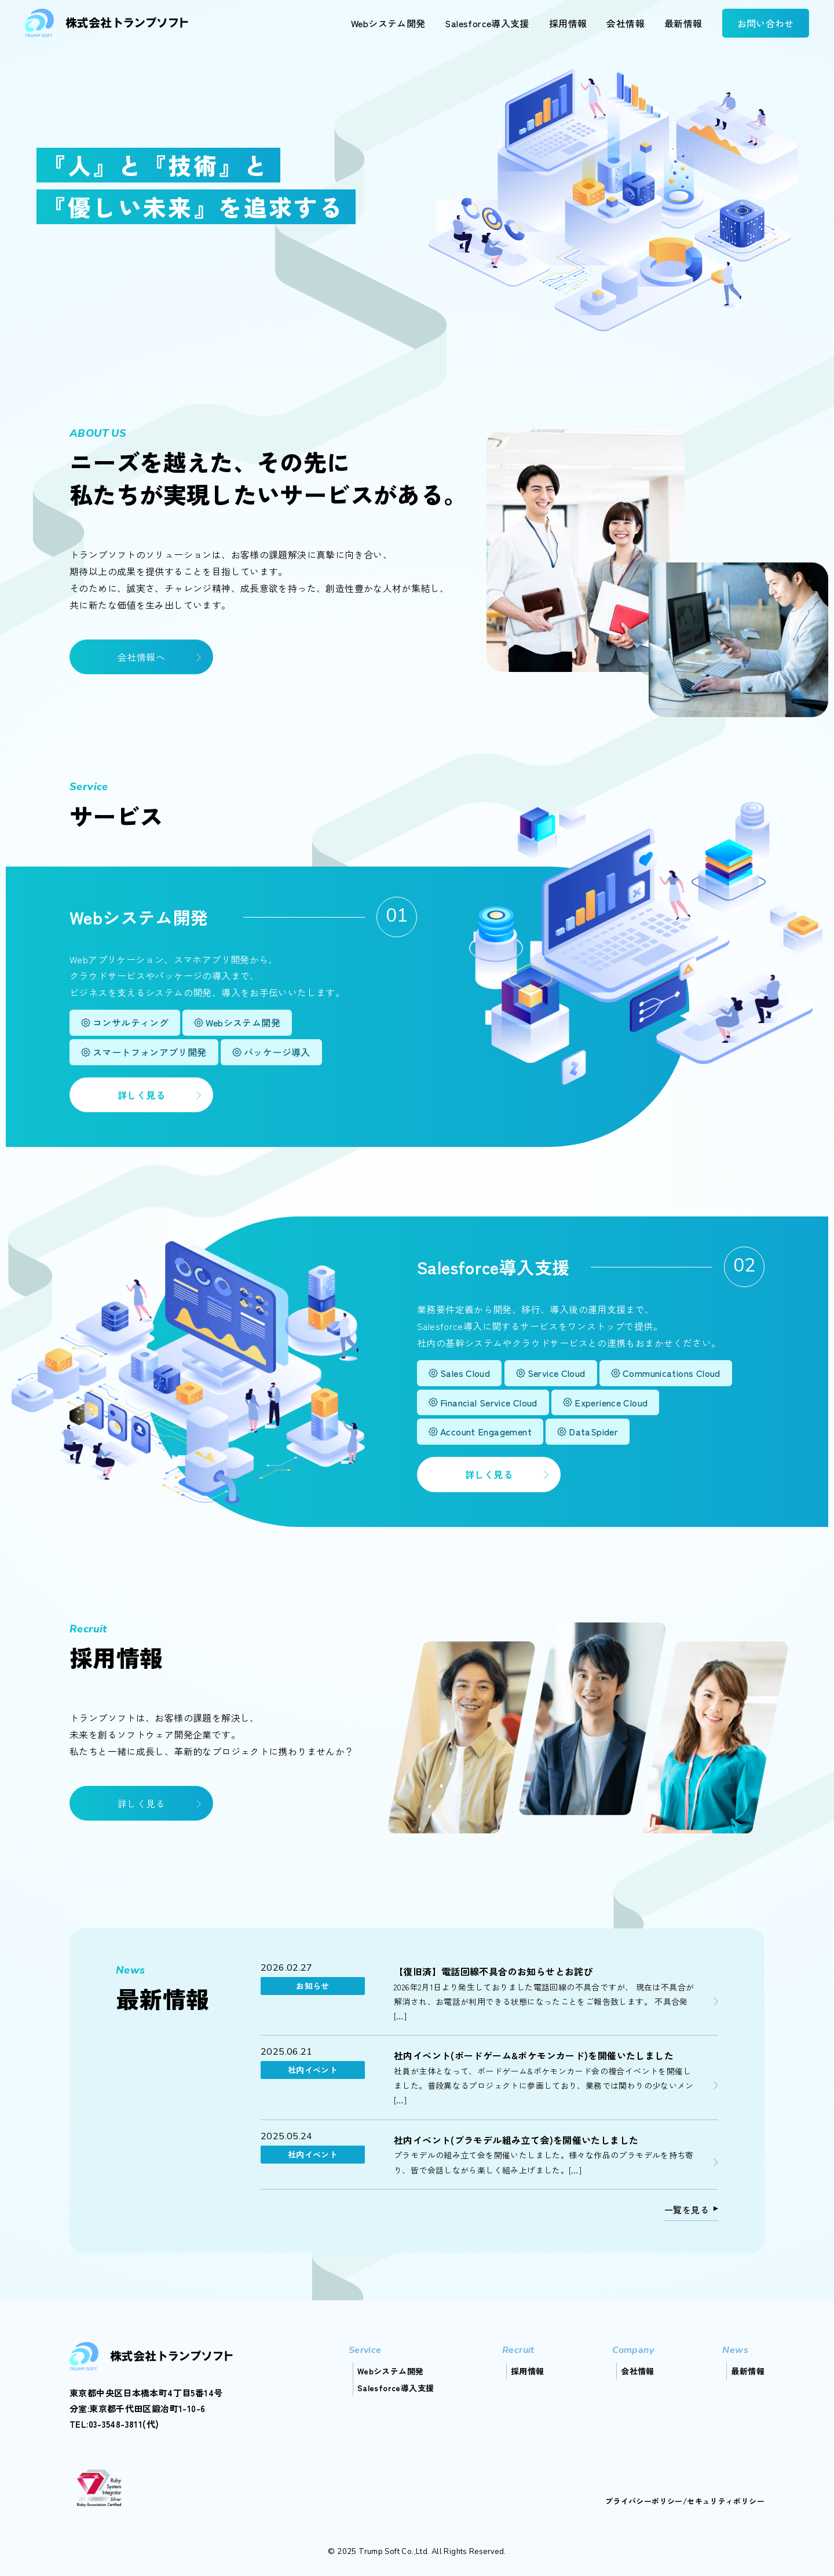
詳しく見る (141, 1095)
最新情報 (683, 23)
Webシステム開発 (388, 23)
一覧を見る (686, 2210)
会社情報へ (141, 657)
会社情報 (625, 23)
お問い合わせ (765, 23)
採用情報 (568, 23)
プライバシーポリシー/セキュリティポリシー (685, 2500)
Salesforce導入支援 (487, 23)
